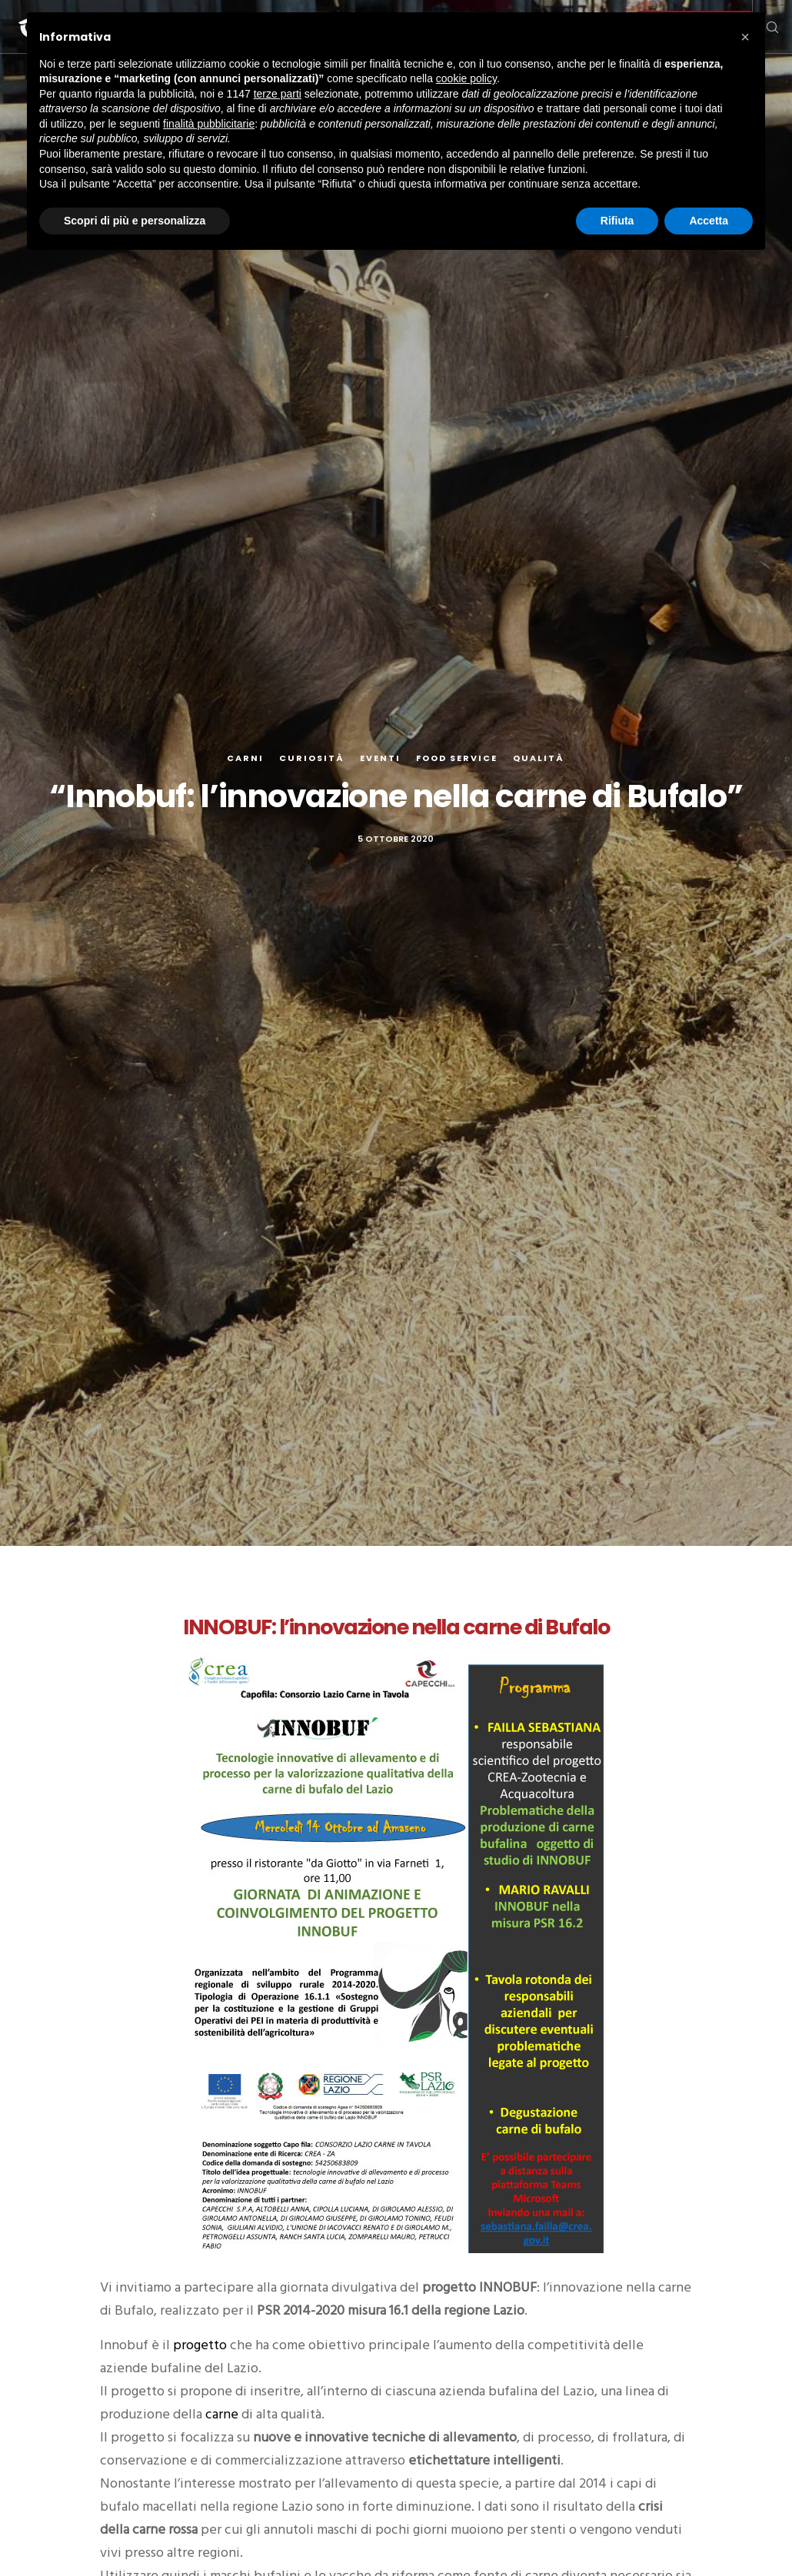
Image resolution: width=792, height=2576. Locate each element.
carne (223, 2414)
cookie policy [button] (466, 78)
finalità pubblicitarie (209, 124)
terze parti (277, 94)
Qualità (538, 758)
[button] (745, 37)
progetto (201, 2345)
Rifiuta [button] (617, 220)
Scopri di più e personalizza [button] (134, 220)
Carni (245, 758)
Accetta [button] (708, 220)
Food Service (456, 758)
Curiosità (311, 758)
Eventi (380, 758)
